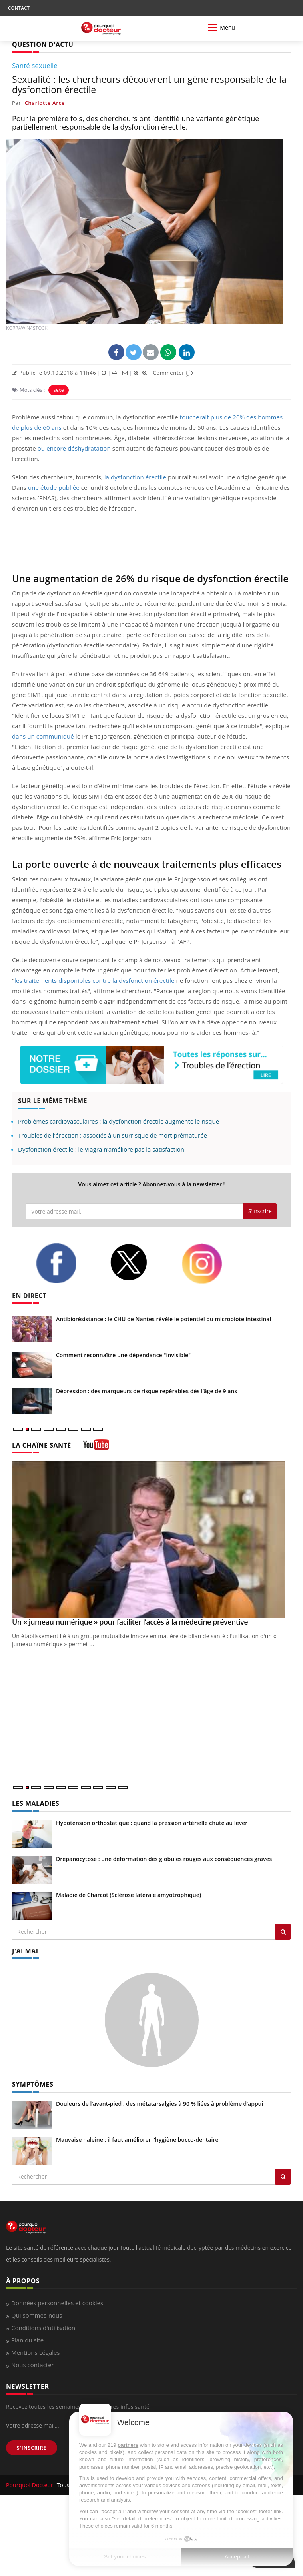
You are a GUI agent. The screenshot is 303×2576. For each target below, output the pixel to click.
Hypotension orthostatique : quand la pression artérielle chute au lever (151, 1823)
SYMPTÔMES (32, 2084)
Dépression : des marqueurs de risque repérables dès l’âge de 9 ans (146, 1391)
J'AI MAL (26, 1951)
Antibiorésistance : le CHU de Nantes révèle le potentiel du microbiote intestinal (163, 1319)
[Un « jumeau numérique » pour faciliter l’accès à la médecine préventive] (151, 1539)
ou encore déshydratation (74, 448)
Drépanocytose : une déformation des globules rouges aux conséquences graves (164, 1859)
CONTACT (19, 8)
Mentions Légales (35, 2352)
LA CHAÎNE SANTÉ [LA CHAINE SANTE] (41, 1445)
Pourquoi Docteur (30, 2485)
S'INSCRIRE (31, 2447)
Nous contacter (32, 2365)
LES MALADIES (35, 1803)
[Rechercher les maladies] (283, 1932)
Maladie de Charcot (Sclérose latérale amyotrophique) (128, 1895)
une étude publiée (54, 487)
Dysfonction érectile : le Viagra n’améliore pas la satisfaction (101, 1149)
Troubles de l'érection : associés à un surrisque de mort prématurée (112, 1135)
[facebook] (66, 1263)
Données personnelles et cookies (57, 2303)
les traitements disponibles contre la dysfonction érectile (94, 980)
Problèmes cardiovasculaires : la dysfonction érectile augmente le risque (118, 1121)
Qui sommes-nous (36, 2315)
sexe (59, 390)
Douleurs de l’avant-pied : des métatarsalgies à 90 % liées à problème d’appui (159, 2103)
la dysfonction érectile (135, 477)
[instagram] (212, 1263)
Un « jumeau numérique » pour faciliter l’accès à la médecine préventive (130, 1622)
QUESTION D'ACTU (42, 44)
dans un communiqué (43, 736)
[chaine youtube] (96, 1447)
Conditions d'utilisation (43, 2328)
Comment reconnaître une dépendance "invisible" (123, 1355)
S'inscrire (260, 1211)
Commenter (173, 372)
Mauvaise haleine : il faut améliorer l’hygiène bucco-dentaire (137, 2139)
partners (128, 2445)
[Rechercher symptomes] (283, 2177)
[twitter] (139, 1262)
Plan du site (27, 2340)
